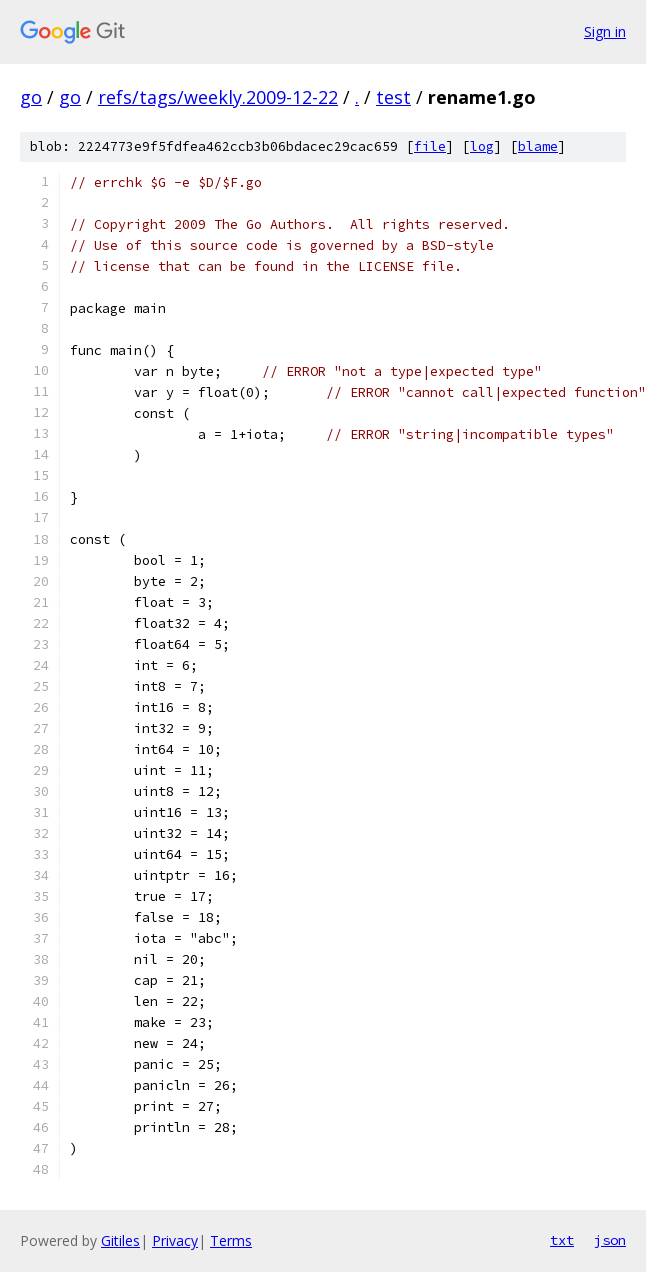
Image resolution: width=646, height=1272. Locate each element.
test (393, 97)
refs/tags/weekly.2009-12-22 (218, 97)
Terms (231, 1240)
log (482, 146)
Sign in (605, 31)
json (610, 1240)
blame (538, 146)
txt (562, 1240)
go (31, 97)
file (430, 146)
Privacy (175, 1240)
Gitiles (120, 1240)
